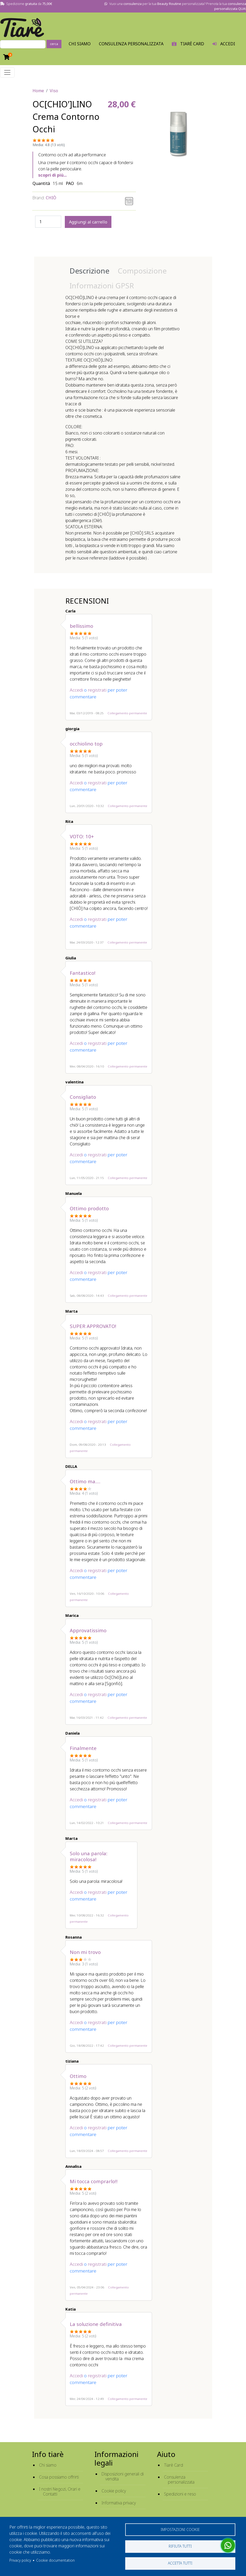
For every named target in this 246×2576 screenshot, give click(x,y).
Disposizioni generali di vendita (123, 2476)
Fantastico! (83, 973)
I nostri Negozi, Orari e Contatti (59, 2491)
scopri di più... (52, 175)
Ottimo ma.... (85, 1481)
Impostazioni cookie (180, 2529)
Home (38, 91)
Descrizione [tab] (89, 271)
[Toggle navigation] (7, 72)
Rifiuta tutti (180, 2546)
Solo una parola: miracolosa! (89, 1856)
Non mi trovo (85, 1952)
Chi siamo (47, 2465)
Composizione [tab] (142, 271)
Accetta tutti (180, 2563)
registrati (97, 690)
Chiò (51, 198)
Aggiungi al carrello (88, 222)
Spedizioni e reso (180, 2494)
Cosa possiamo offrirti (59, 2477)
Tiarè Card (173, 2465)
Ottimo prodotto (89, 1208)
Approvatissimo (88, 1630)
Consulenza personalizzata (131, 44)
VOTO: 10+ (82, 836)
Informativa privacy (119, 2503)
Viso (54, 91)
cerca (54, 44)
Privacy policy (20, 2560)
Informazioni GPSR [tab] (102, 285)
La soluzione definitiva (96, 2324)
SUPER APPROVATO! (93, 1326)
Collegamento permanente (127, 713)
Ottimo (78, 2076)
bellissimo (81, 626)
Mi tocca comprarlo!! (94, 2181)
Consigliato (83, 1097)
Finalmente (83, 1748)
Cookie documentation (55, 2560)
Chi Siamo (80, 44)
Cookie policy (114, 2491)
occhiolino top (86, 743)
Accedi (76, 690)
